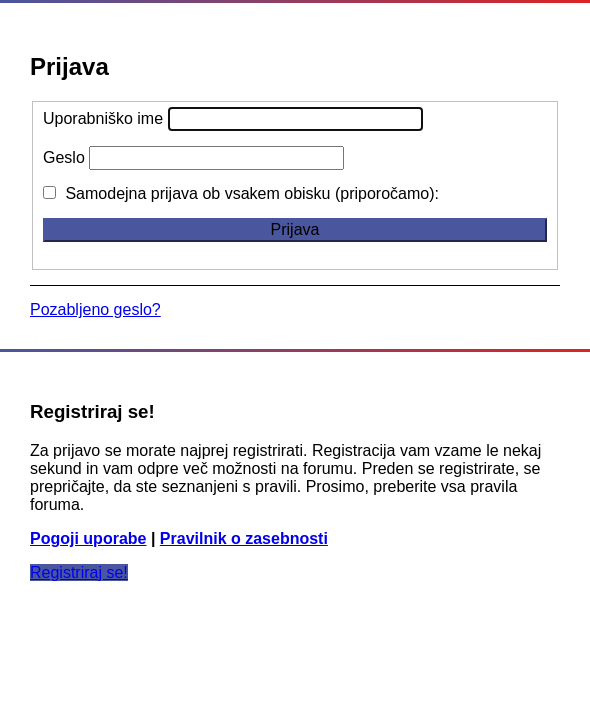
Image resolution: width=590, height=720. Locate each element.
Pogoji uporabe (88, 538)
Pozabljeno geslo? (95, 309)
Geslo (64, 157)
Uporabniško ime (103, 118)
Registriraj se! (79, 572)
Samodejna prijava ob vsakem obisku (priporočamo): (241, 193)
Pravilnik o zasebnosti (244, 538)
